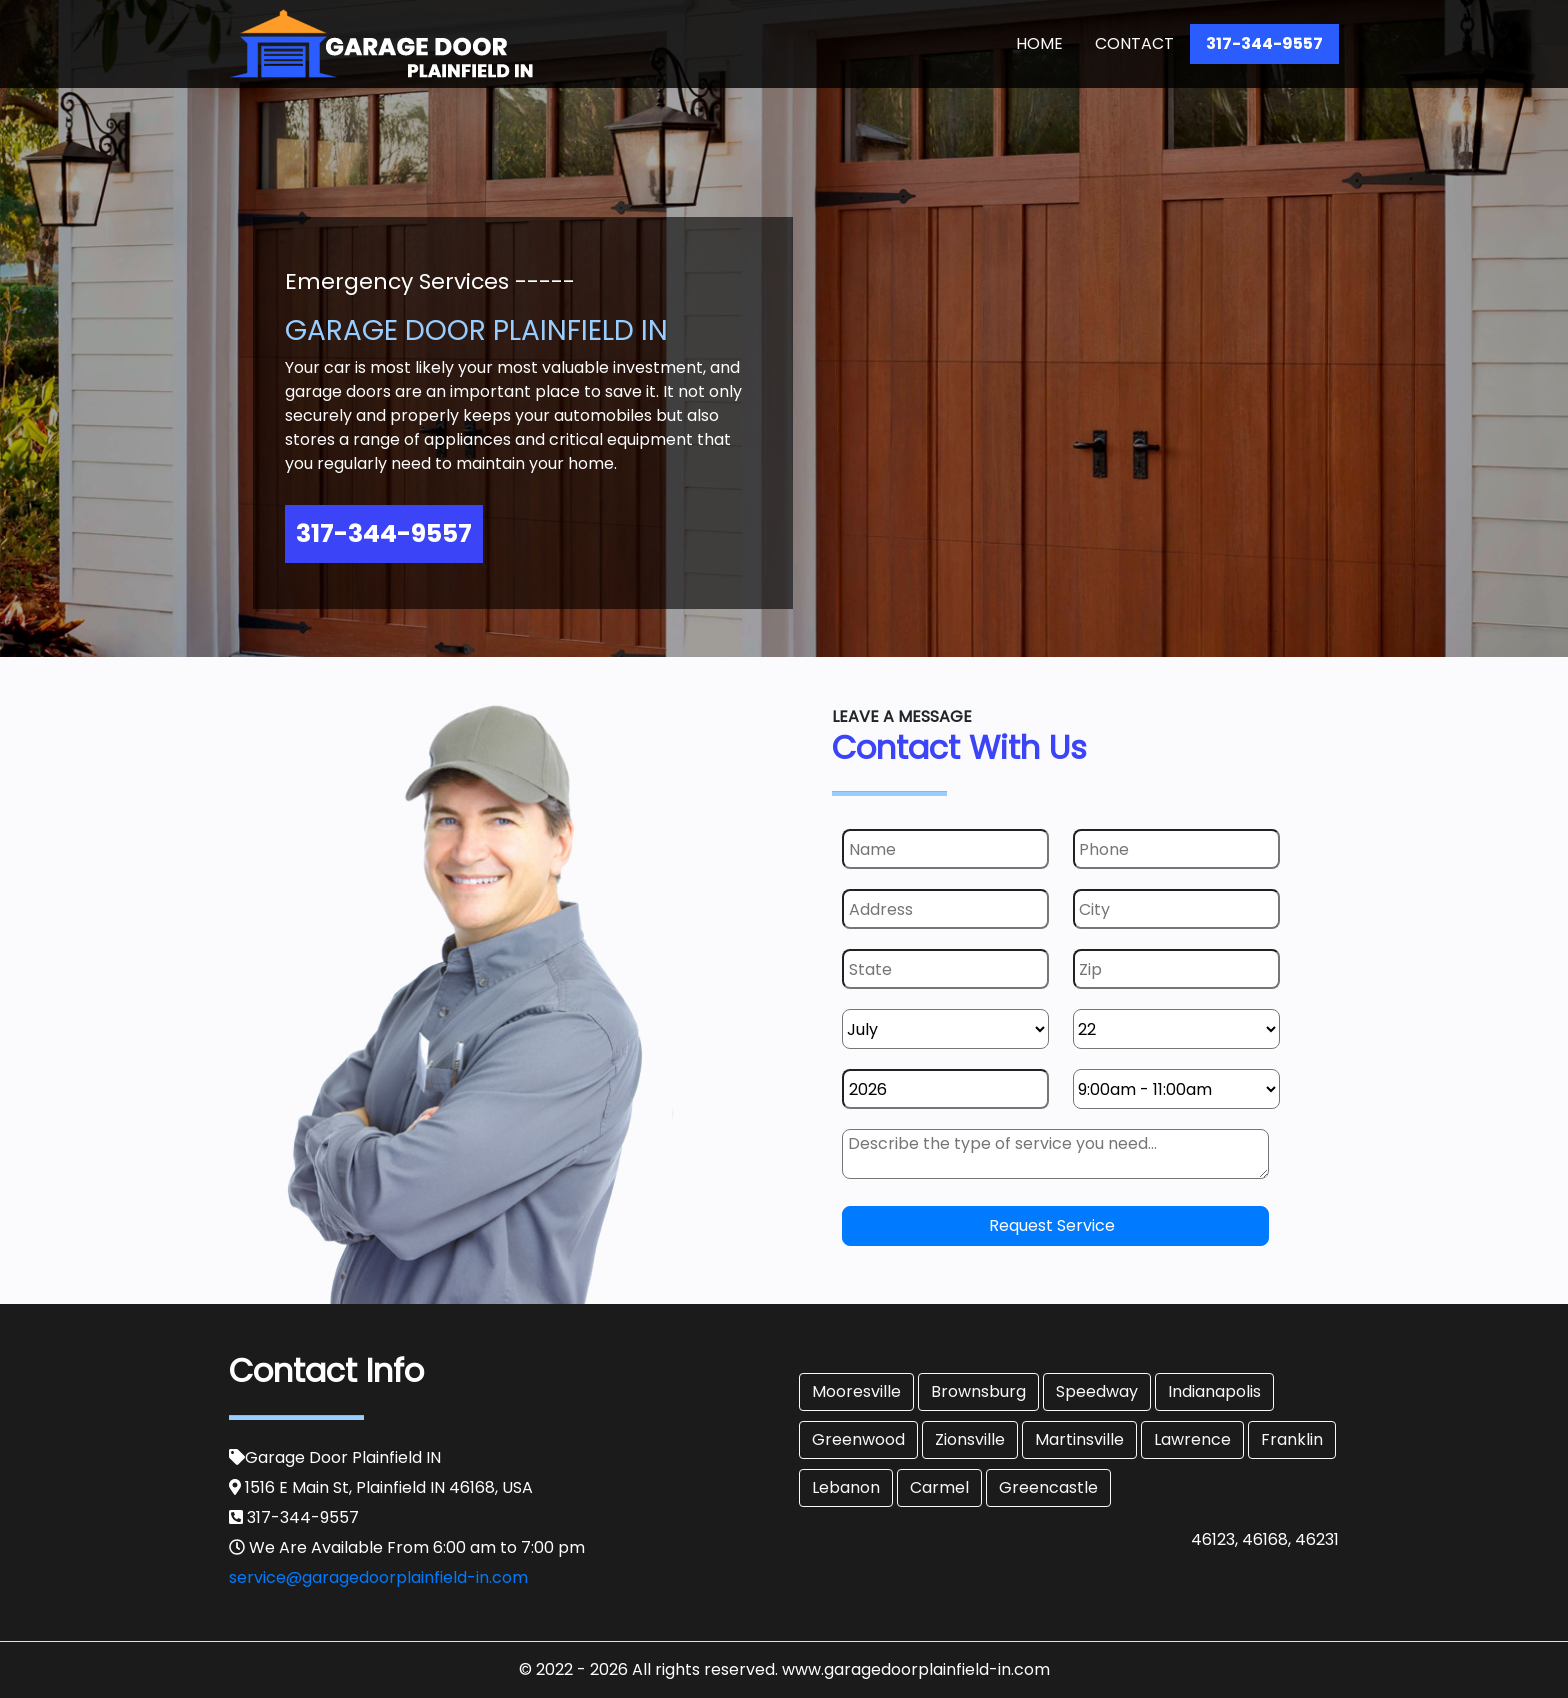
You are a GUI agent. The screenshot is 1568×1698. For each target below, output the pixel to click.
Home (1043, 43)
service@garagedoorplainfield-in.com (378, 1577)
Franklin (1292, 1439)
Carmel (939, 1487)
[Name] (945, 849)
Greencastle (1048, 1487)
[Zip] (1176, 969)
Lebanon (846, 1487)
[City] (1176, 909)
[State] (945, 969)
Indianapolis (1214, 1391)
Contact (1134, 43)
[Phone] (1176, 849)
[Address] (945, 909)
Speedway (1097, 1391)
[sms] (1055, 1154)
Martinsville (1079, 1439)
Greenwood (858, 1439)
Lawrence (1192, 1439)
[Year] (945, 1089)
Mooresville (856, 1391)
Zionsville (970, 1439)
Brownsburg (978, 1391)
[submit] (1055, 1226)
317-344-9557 (1264, 43)
